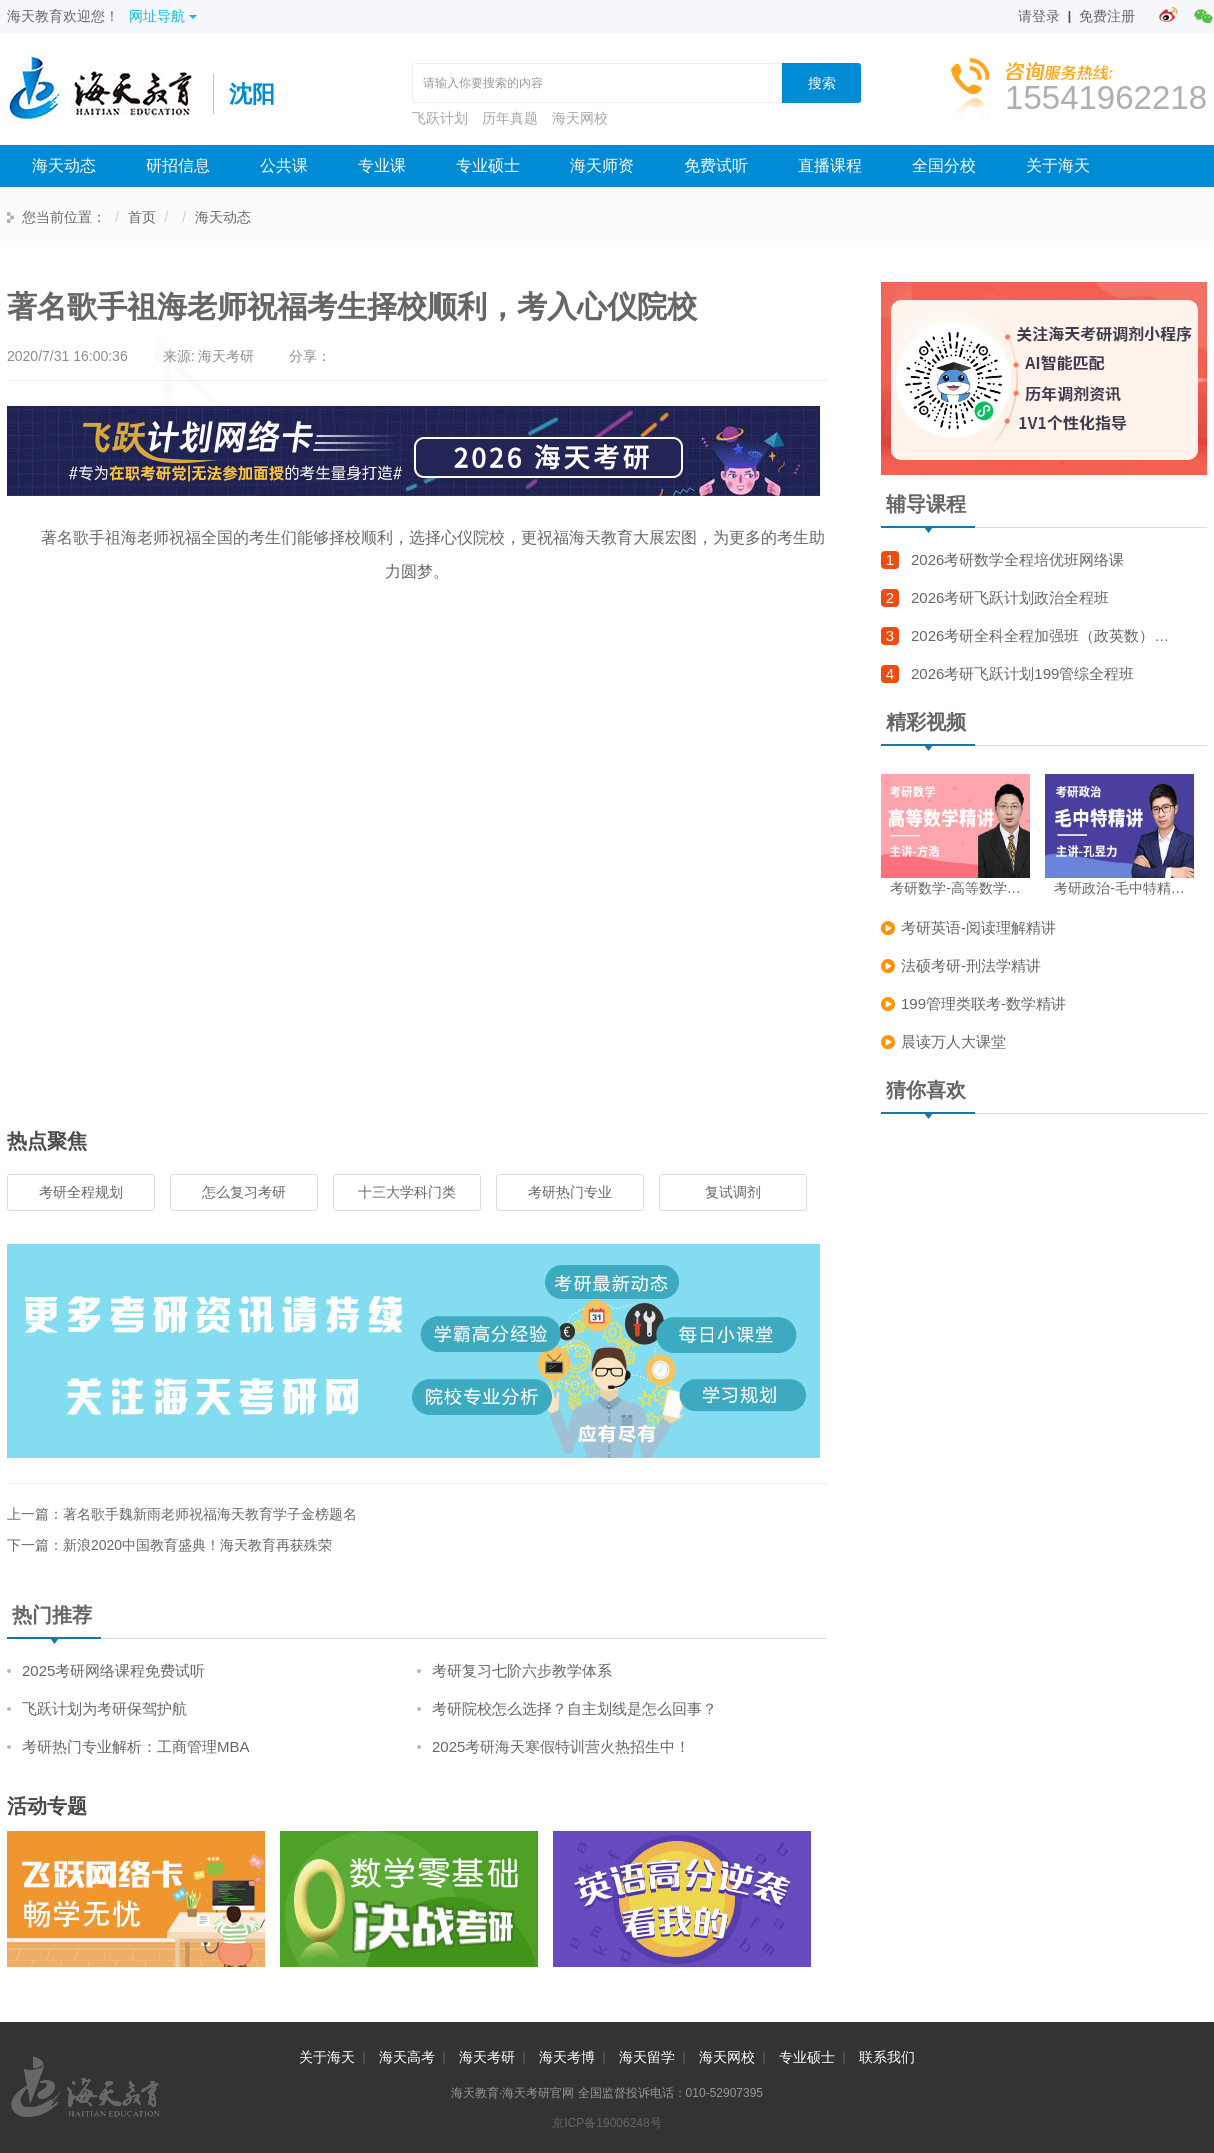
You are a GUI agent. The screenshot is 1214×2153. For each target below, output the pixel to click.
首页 (142, 217)
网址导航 (163, 16)
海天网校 (580, 118)
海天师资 (602, 165)
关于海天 (1058, 165)
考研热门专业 (570, 1192)
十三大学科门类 (407, 1192)
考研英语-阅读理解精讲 (978, 927)
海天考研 (487, 2057)
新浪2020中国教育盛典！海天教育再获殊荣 (197, 1545)
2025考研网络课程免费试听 (113, 1670)
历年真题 (510, 118)
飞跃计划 (440, 118)
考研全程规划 (81, 1192)
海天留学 (647, 2057)
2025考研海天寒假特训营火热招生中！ (561, 1746)
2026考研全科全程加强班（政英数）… (1040, 635)
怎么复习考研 (244, 1192)
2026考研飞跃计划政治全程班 (1010, 597)
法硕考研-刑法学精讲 (971, 965)
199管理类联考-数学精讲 (983, 1003)
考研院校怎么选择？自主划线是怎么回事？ (574, 1708)
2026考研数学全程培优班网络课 (1017, 559)
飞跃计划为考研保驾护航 (104, 1708)
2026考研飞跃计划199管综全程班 (1022, 673)
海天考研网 (110, 94)
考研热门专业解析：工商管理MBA (136, 1746)
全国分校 (944, 165)
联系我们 (887, 2057)
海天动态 (64, 165)
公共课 (284, 165)
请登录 (1039, 16)
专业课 (382, 165)
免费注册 (1107, 16)
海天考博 (567, 2057)
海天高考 (407, 2057)
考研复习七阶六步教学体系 (522, 1670)
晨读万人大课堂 (953, 1041)
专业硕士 (488, 165)
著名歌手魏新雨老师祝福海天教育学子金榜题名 (210, 1514)
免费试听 (716, 165)
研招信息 (178, 165)
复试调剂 (733, 1192)
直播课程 (830, 165)
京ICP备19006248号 (606, 2123)
